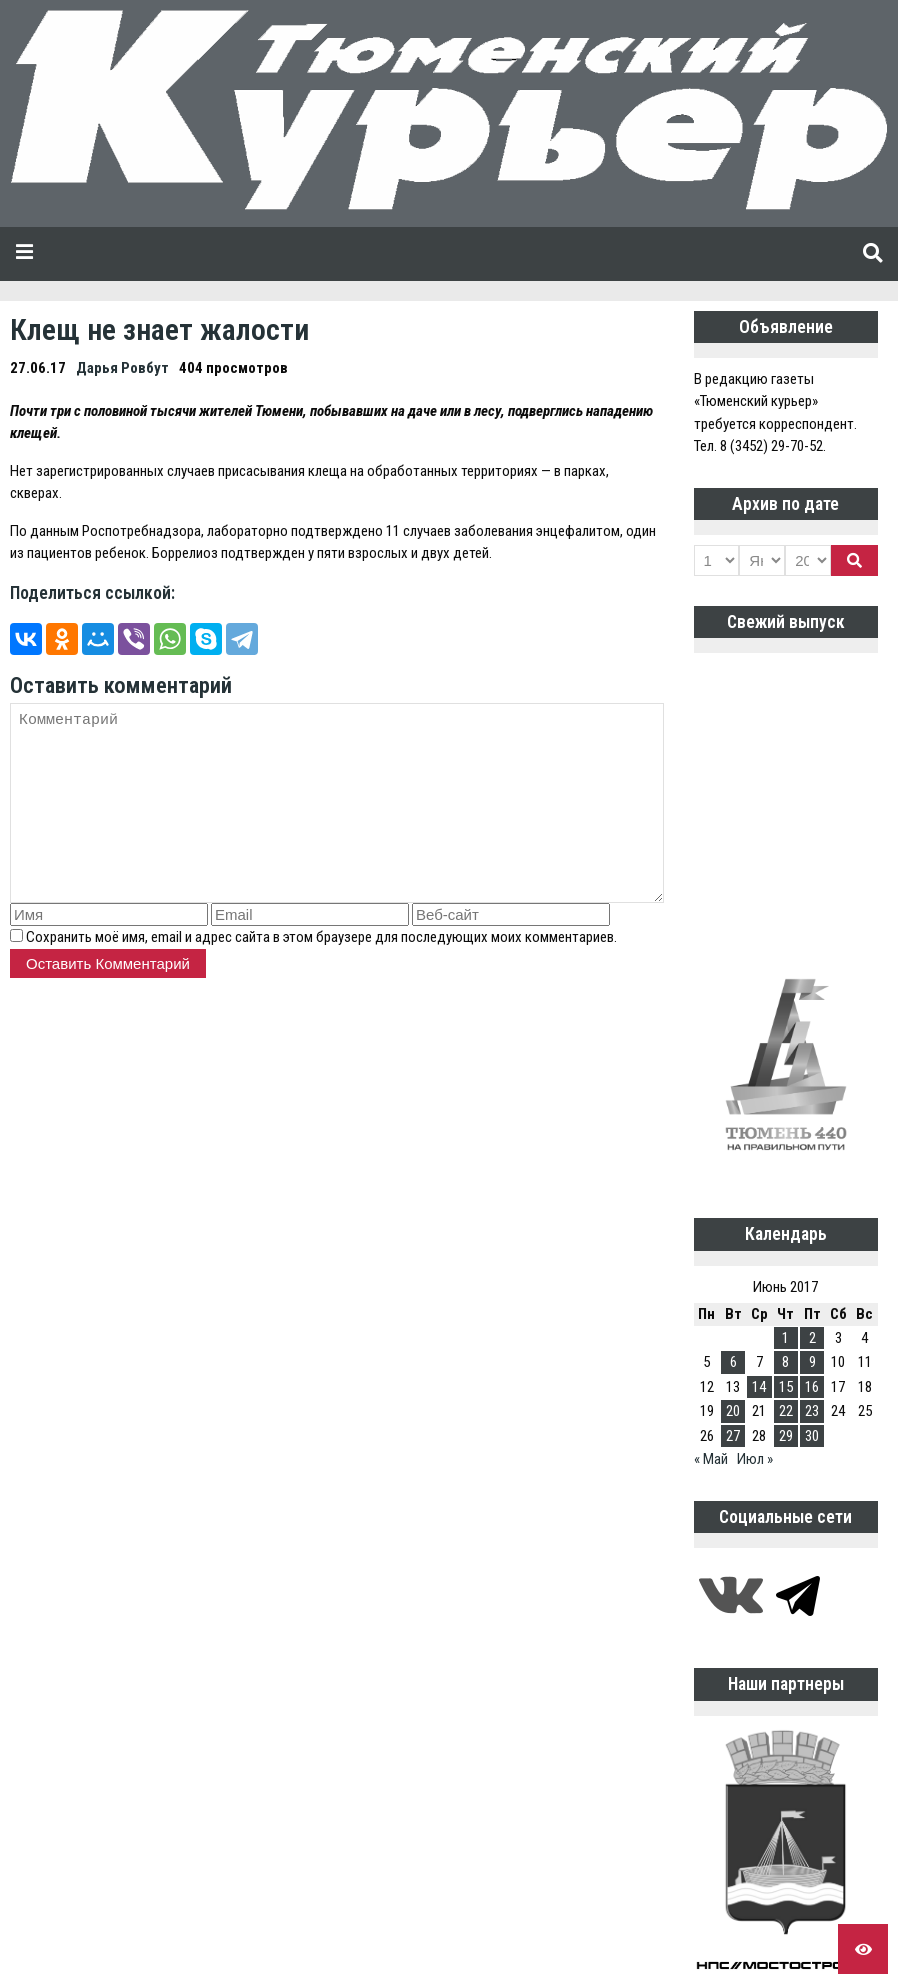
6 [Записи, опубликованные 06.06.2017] (733, 1362)
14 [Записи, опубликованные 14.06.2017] (759, 1387)
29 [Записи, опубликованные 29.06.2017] (786, 1436)
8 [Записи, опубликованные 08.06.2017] (785, 1362)
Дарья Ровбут (122, 368)
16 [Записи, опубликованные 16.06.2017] (812, 1387)
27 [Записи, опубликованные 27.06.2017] (733, 1436)
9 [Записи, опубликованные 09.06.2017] (812, 1362)
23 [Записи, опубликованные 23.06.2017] (812, 1411)
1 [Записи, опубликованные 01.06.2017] (785, 1338)
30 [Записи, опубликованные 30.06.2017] (812, 1436)
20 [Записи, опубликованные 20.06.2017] (733, 1411)
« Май (711, 1459)
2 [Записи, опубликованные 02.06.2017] (812, 1338)
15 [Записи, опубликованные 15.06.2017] (786, 1387)
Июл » (755, 1459)
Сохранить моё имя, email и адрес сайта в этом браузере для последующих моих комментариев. (321, 937)
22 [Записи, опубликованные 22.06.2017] (786, 1411)
